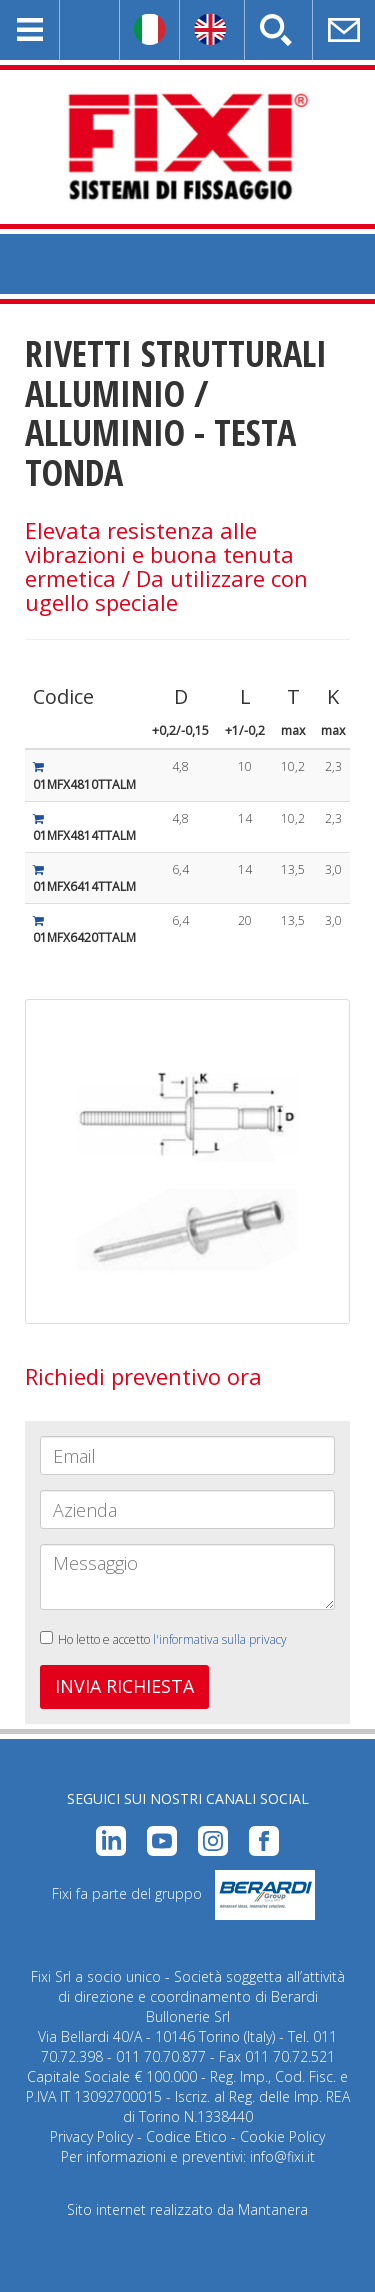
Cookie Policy (282, 2136)
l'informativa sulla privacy (220, 1639)
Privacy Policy (91, 2136)
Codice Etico (186, 2136)
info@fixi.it (282, 2156)
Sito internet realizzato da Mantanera (187, 2209)
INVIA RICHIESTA (124, 1686)
